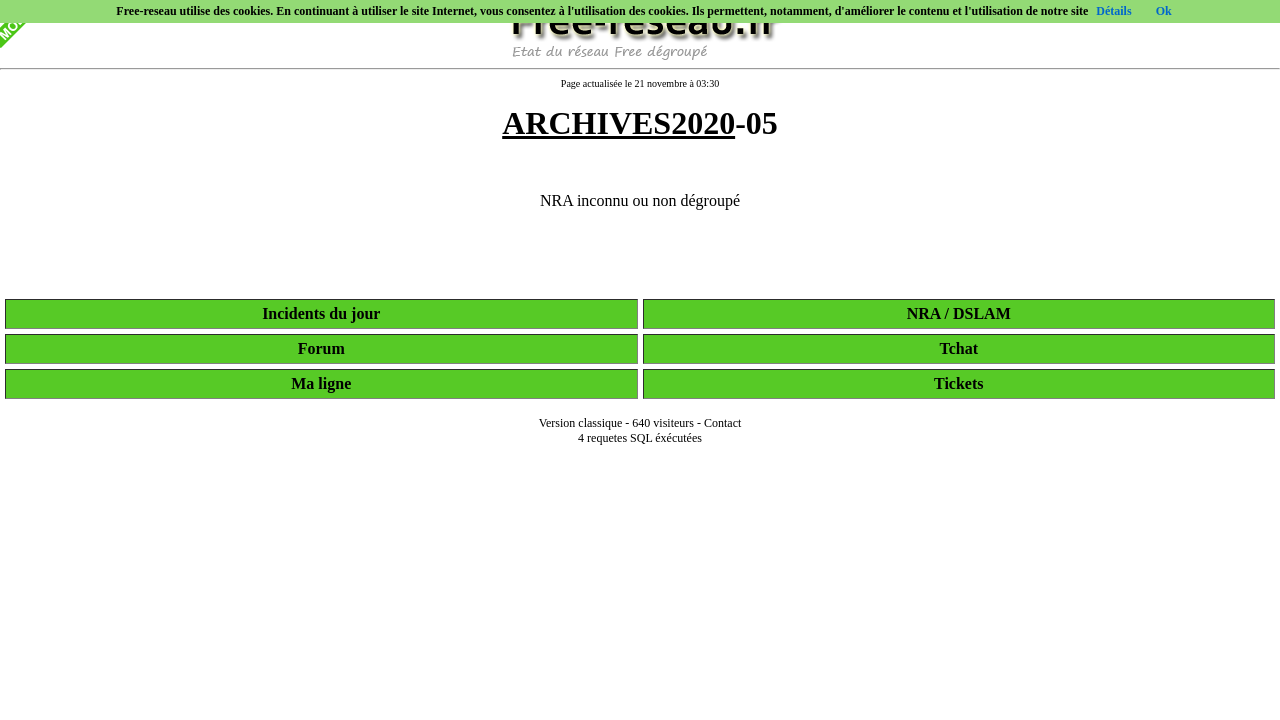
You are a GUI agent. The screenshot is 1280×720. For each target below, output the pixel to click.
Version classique (581, 423)
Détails (1113, 11)
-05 (640, 123)
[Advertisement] (640, 692)
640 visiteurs (663, 423)
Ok (1164, 11)
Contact (722, 423)
